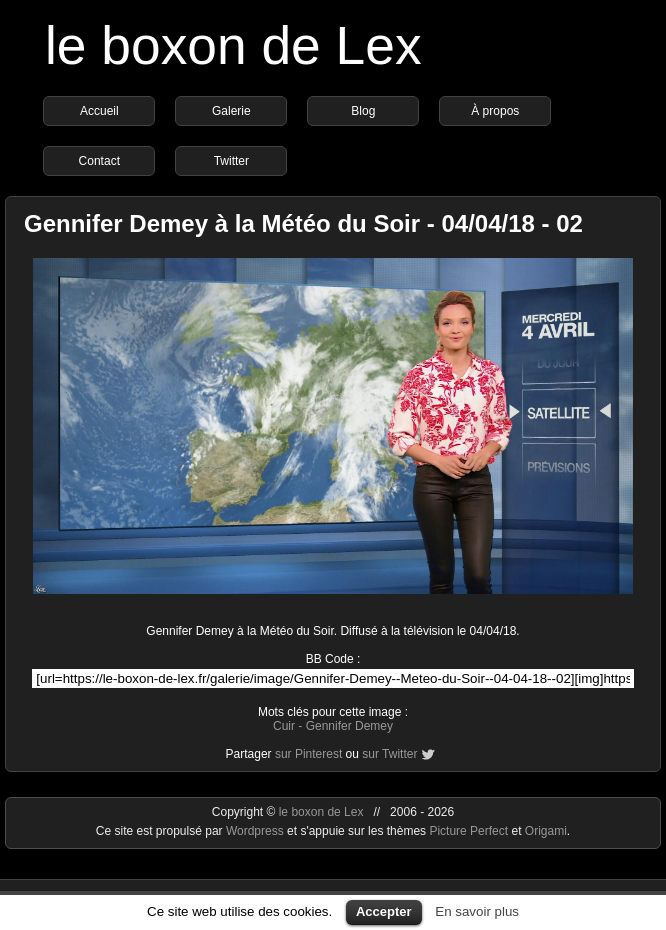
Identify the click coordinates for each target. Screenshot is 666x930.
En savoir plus (477, 911)
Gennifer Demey (349, 726)
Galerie (231, 111)
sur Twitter (389, 754)
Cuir (284, 726)
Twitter (231, 161)
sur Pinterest (308, 754)
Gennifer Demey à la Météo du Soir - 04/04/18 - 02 (303, 223)
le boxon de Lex (233, 45)
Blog (363, 111)
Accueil (99, 111)
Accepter (384, 911)
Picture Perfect (468, 831)
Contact (99, 161)
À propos (495, 111)
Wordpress (256, 831)
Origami (546, 831)
